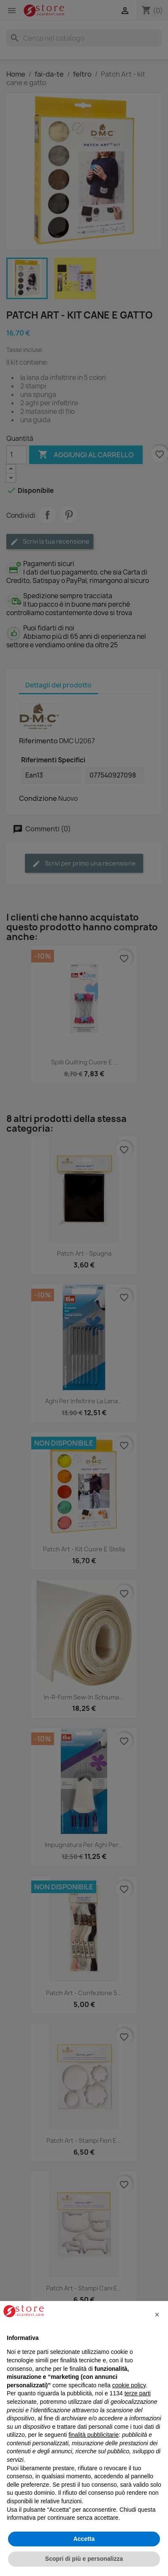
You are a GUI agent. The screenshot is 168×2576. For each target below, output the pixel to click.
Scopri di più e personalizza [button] (84, 2558)
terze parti (138, 2393)
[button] (157, 2314)
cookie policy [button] (129, 2385)
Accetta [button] (84, 2538)
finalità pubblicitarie (93, 2434)
